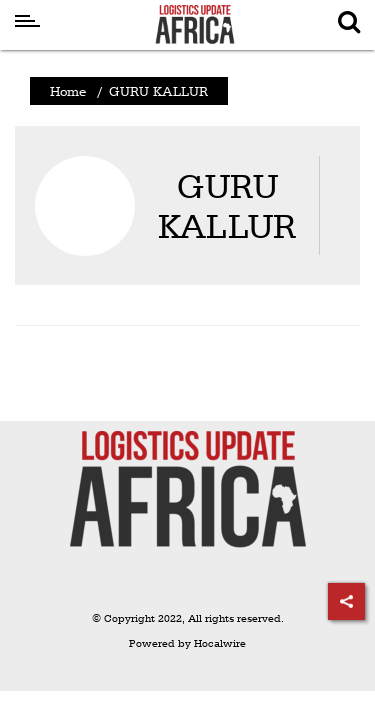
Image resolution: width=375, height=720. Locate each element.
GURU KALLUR (227, 205)
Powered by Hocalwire (187, 643)
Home (68, 91)
